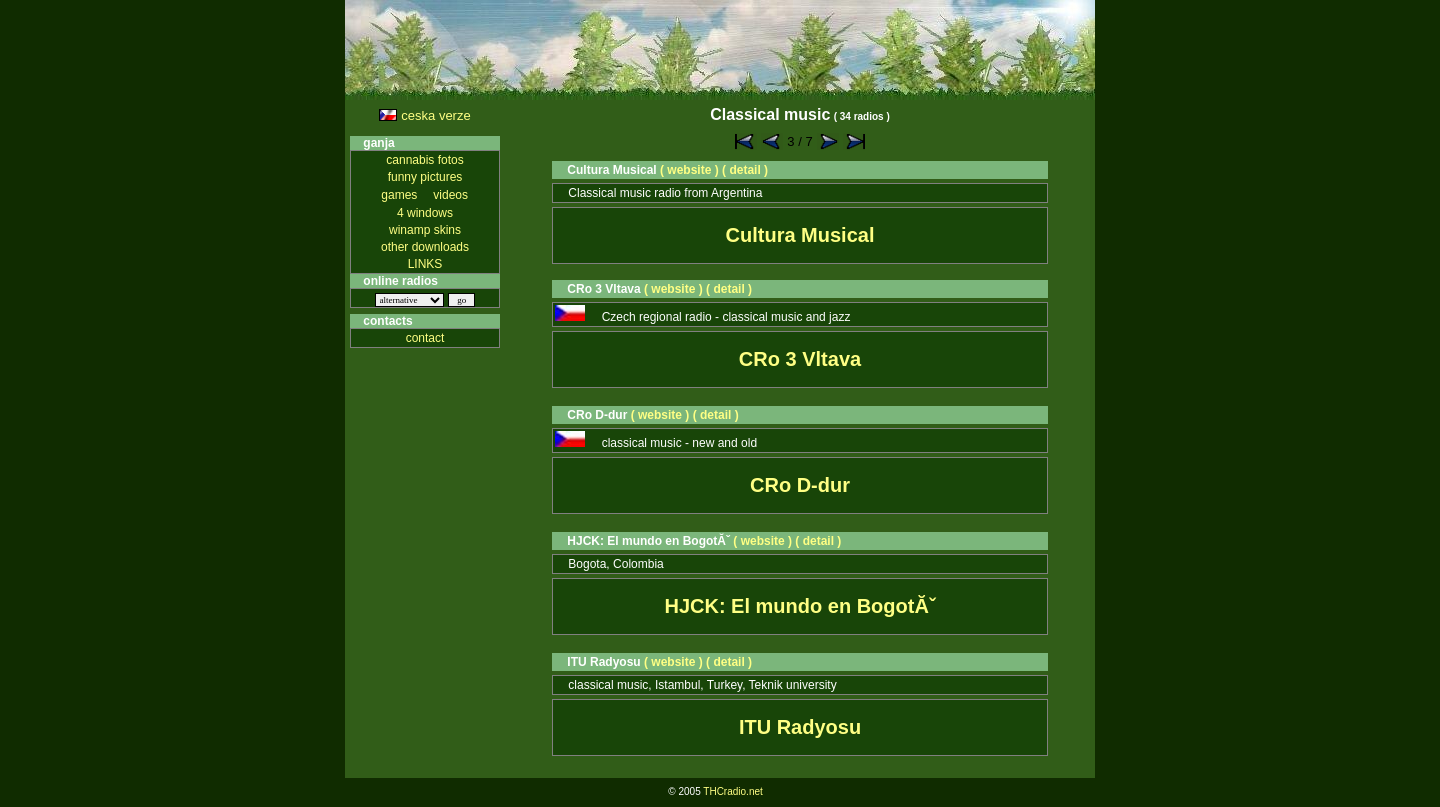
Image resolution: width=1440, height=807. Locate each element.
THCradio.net (732, 791)
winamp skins (425, 230)
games (399, 195)
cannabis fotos (424, 160)
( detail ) (745, 170)
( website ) (689, 170)
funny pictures (425, 177)
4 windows (425, 213)
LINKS (425, 264)
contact (425, 338)
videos (450, 195)
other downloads (425, 247)
